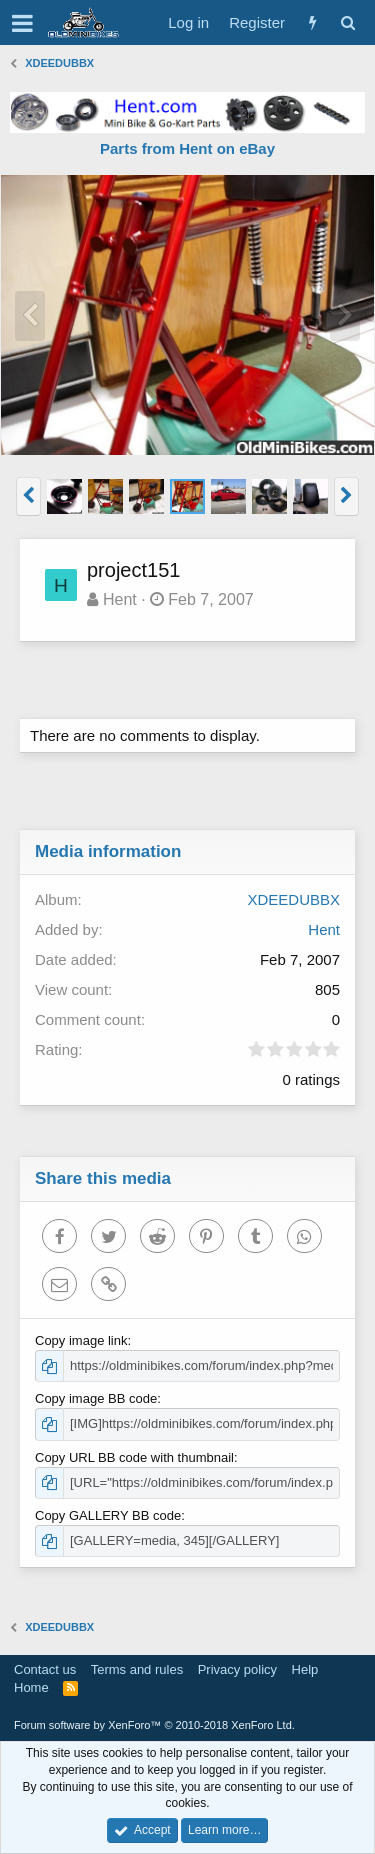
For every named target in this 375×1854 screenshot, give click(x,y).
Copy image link (81, 1340)
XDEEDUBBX (293, 899)
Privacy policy (237, 1669)
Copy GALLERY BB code (108, 1515)
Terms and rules (137, 1669)
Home (31, 1687)
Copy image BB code (96, 1398)
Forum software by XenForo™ (154, 1725)
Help (305, 1669)
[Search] (347, 22)
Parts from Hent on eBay (187, 148)
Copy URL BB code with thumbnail (134, 1457)
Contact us (45, 1669)
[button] (22, 23)
